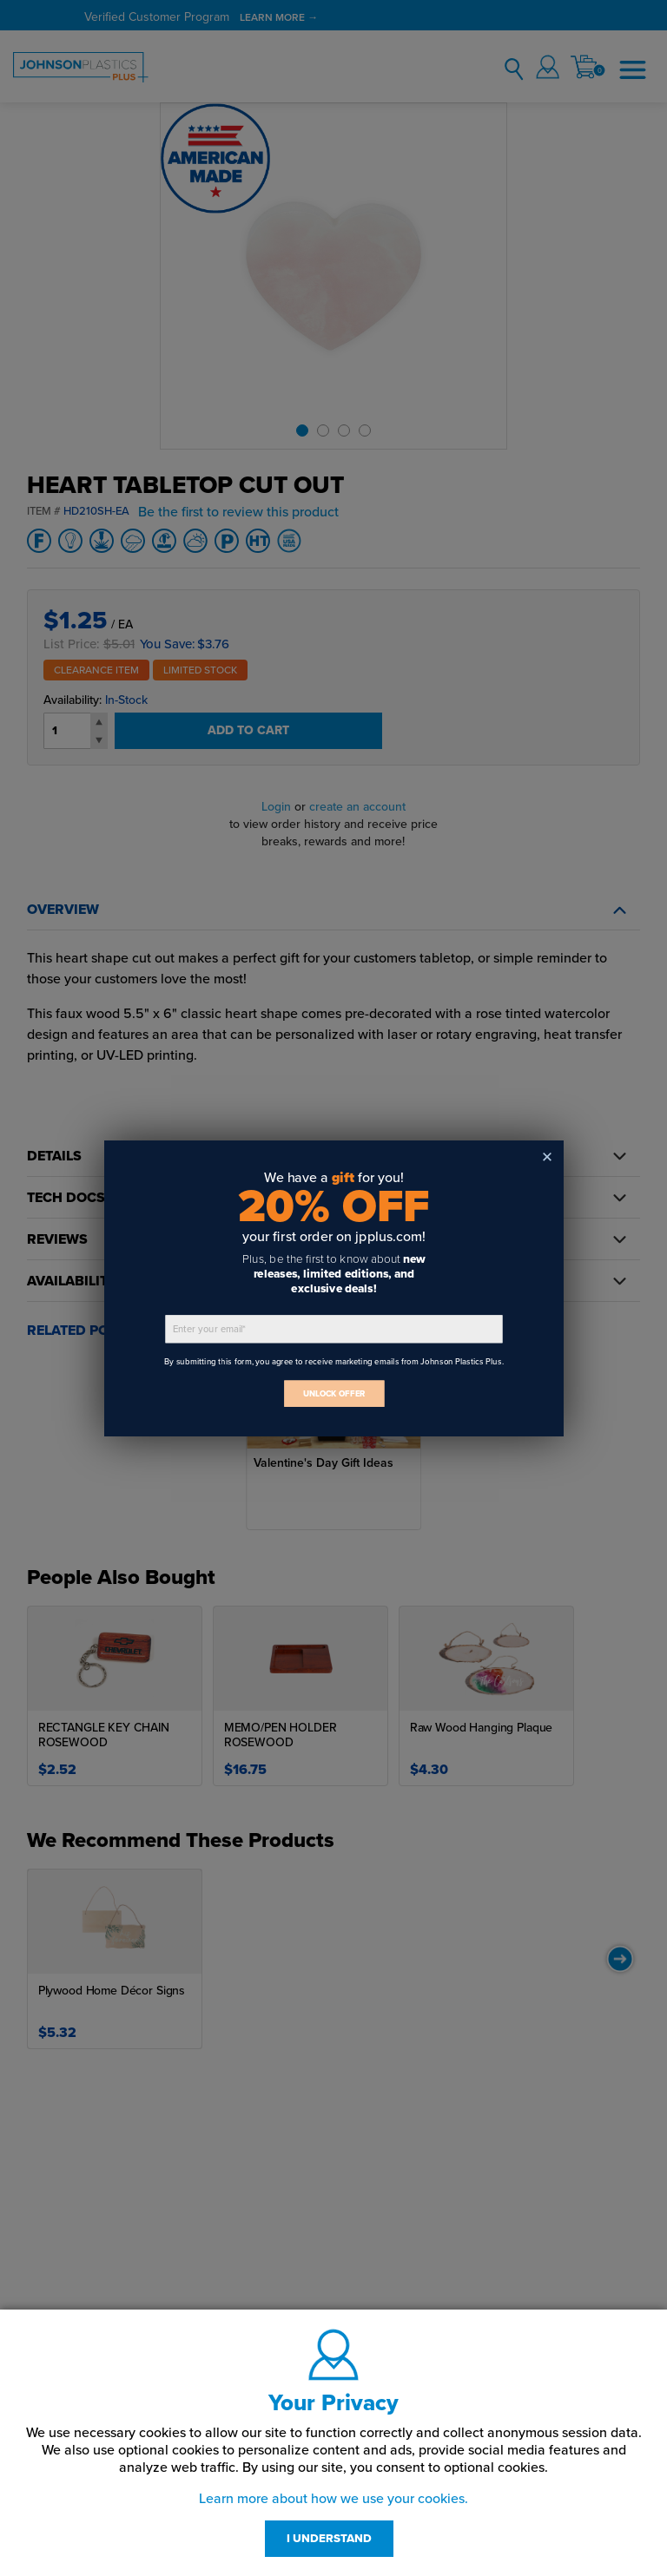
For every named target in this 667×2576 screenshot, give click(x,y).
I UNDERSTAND (329, 2539)
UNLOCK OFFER (333, 1393)
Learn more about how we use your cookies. (333, 2498)
